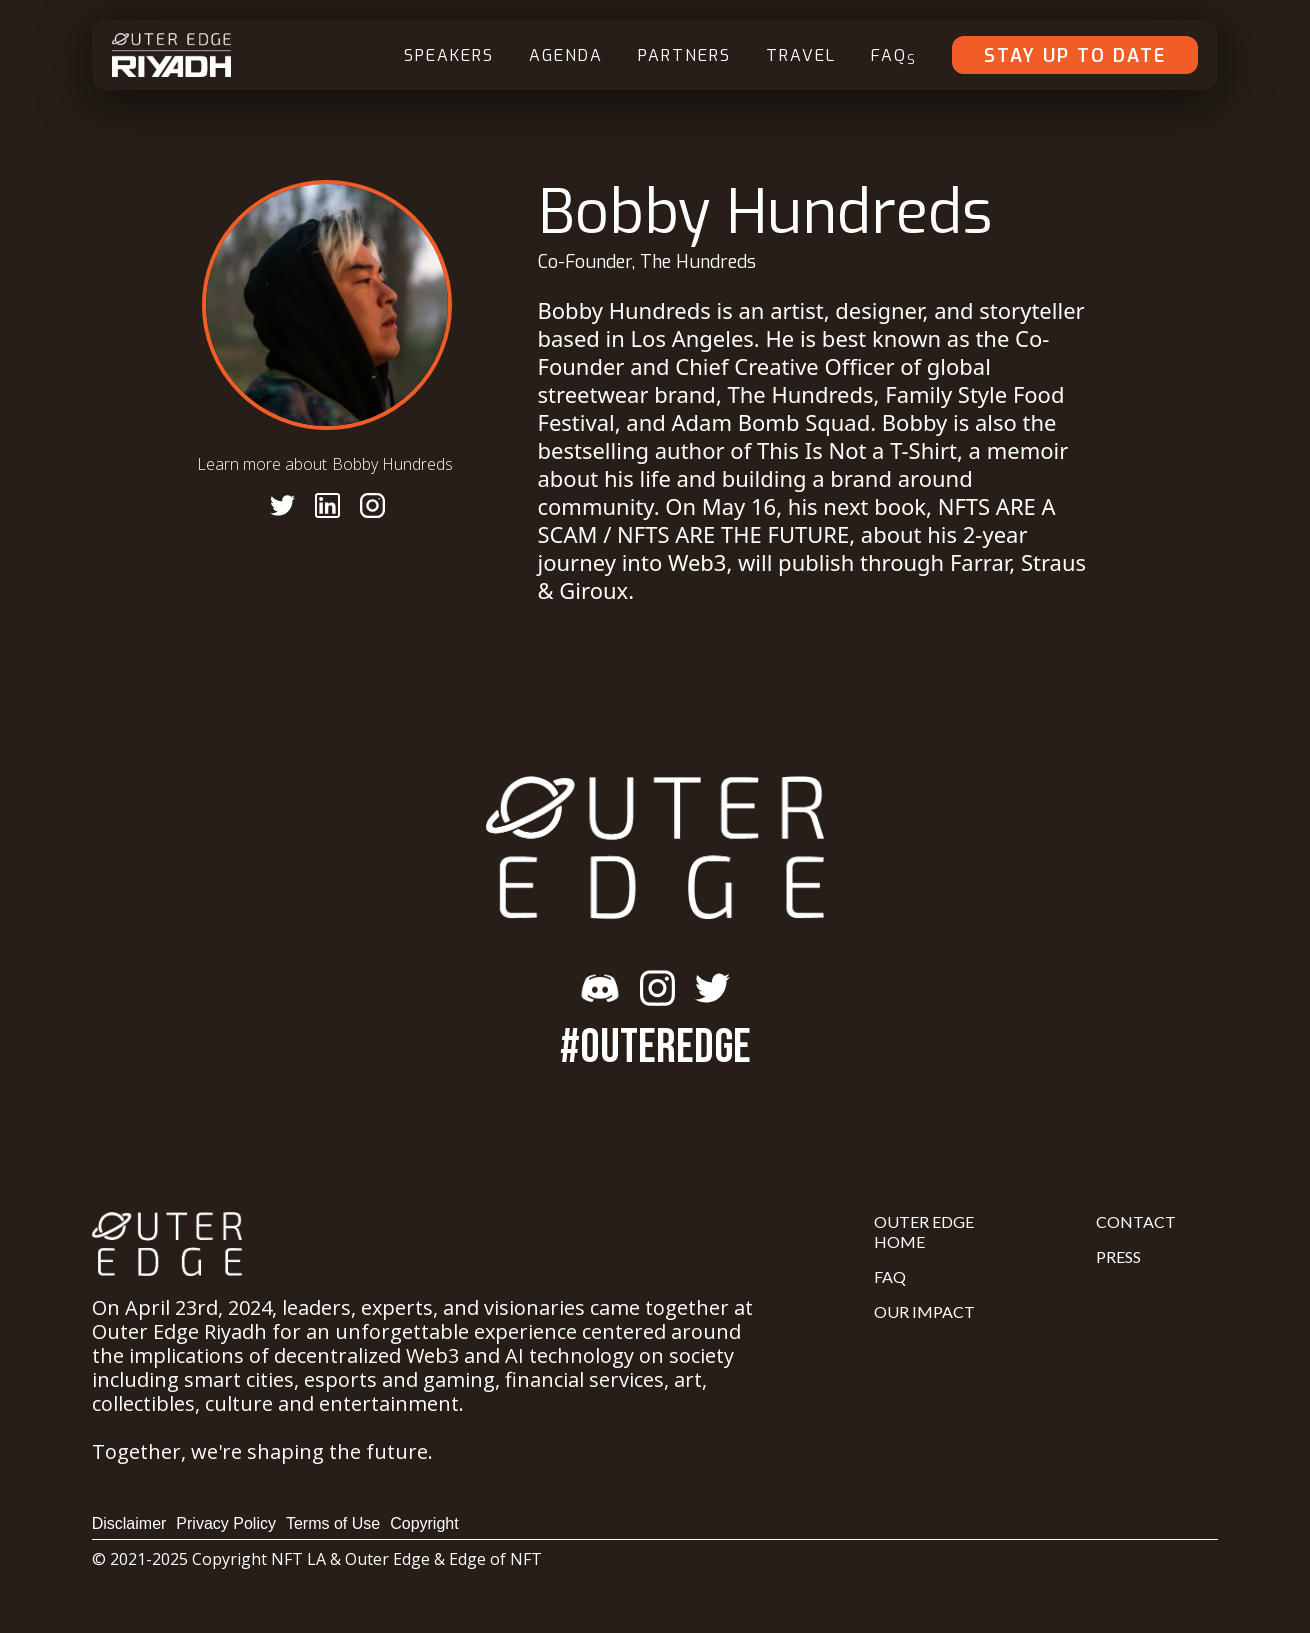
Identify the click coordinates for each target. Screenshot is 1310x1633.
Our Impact (924, 1311)
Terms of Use (333, 1523)
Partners (684, 55)
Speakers (449, 55)
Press (1118, 1256)
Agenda (566, 55)
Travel (801, 55)
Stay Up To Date (1075, 56)
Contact (1136, 1221)
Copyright (424, 1523)
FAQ (894, 56)
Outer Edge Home (924, 1231)
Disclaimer (129, 1523)
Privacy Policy (226, 1523)
